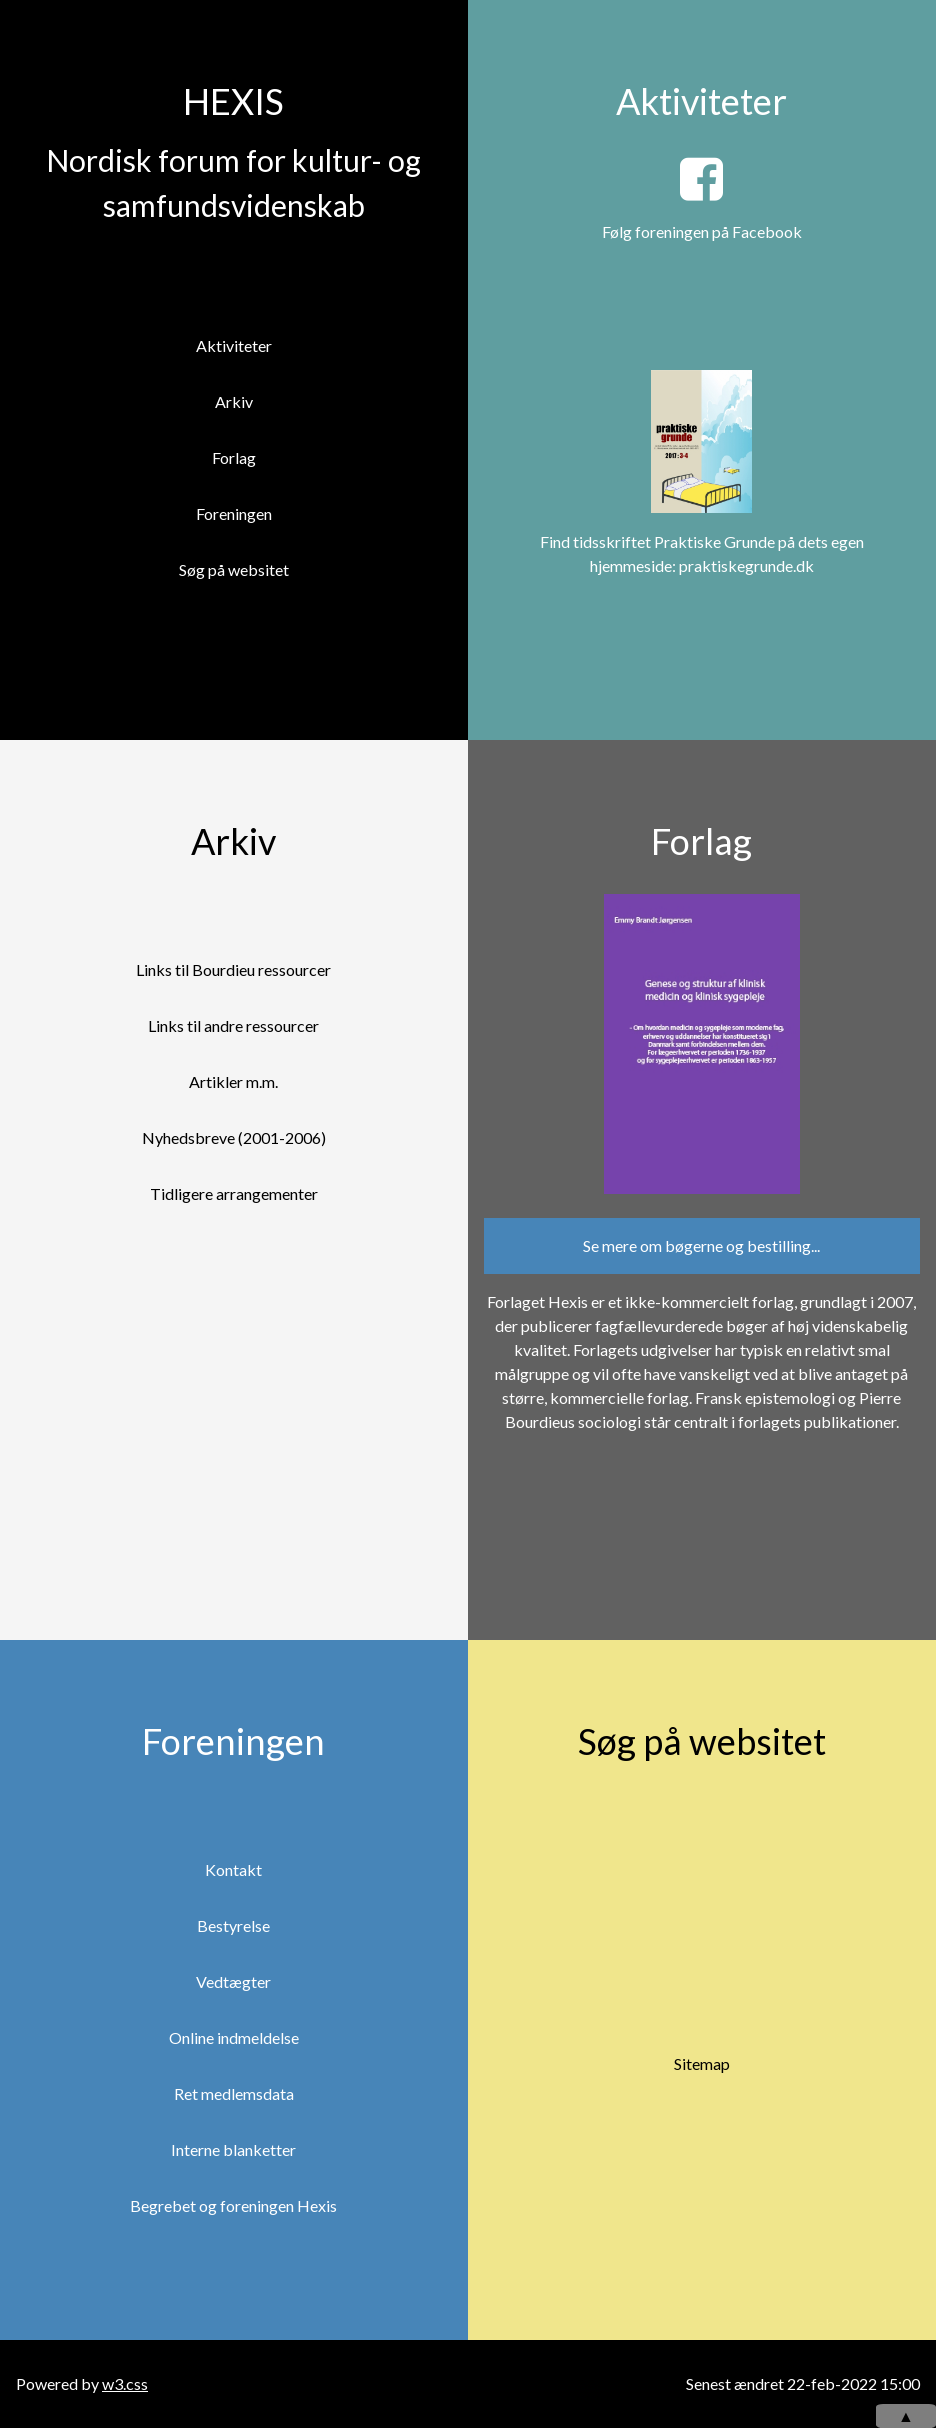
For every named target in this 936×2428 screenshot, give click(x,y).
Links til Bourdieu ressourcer (233, 969)
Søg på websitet (234, 569)
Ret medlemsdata (234, 2093)
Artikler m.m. (233, 1081)
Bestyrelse (233, 1925)
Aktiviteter (234, 345)
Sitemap (702, 2063)
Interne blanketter (233, 2149)
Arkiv (234, 401)
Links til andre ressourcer (233, 1025)
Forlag (234, 457)
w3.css (125, 2383)
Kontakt (233, 1869)
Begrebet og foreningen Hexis (233, 2205)
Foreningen (234, 513)
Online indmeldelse (234, 2037)
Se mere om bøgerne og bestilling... (701, 1245)
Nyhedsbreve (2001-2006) (234, 1137)
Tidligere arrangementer (234, 1193)
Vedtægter (233, 1981)
